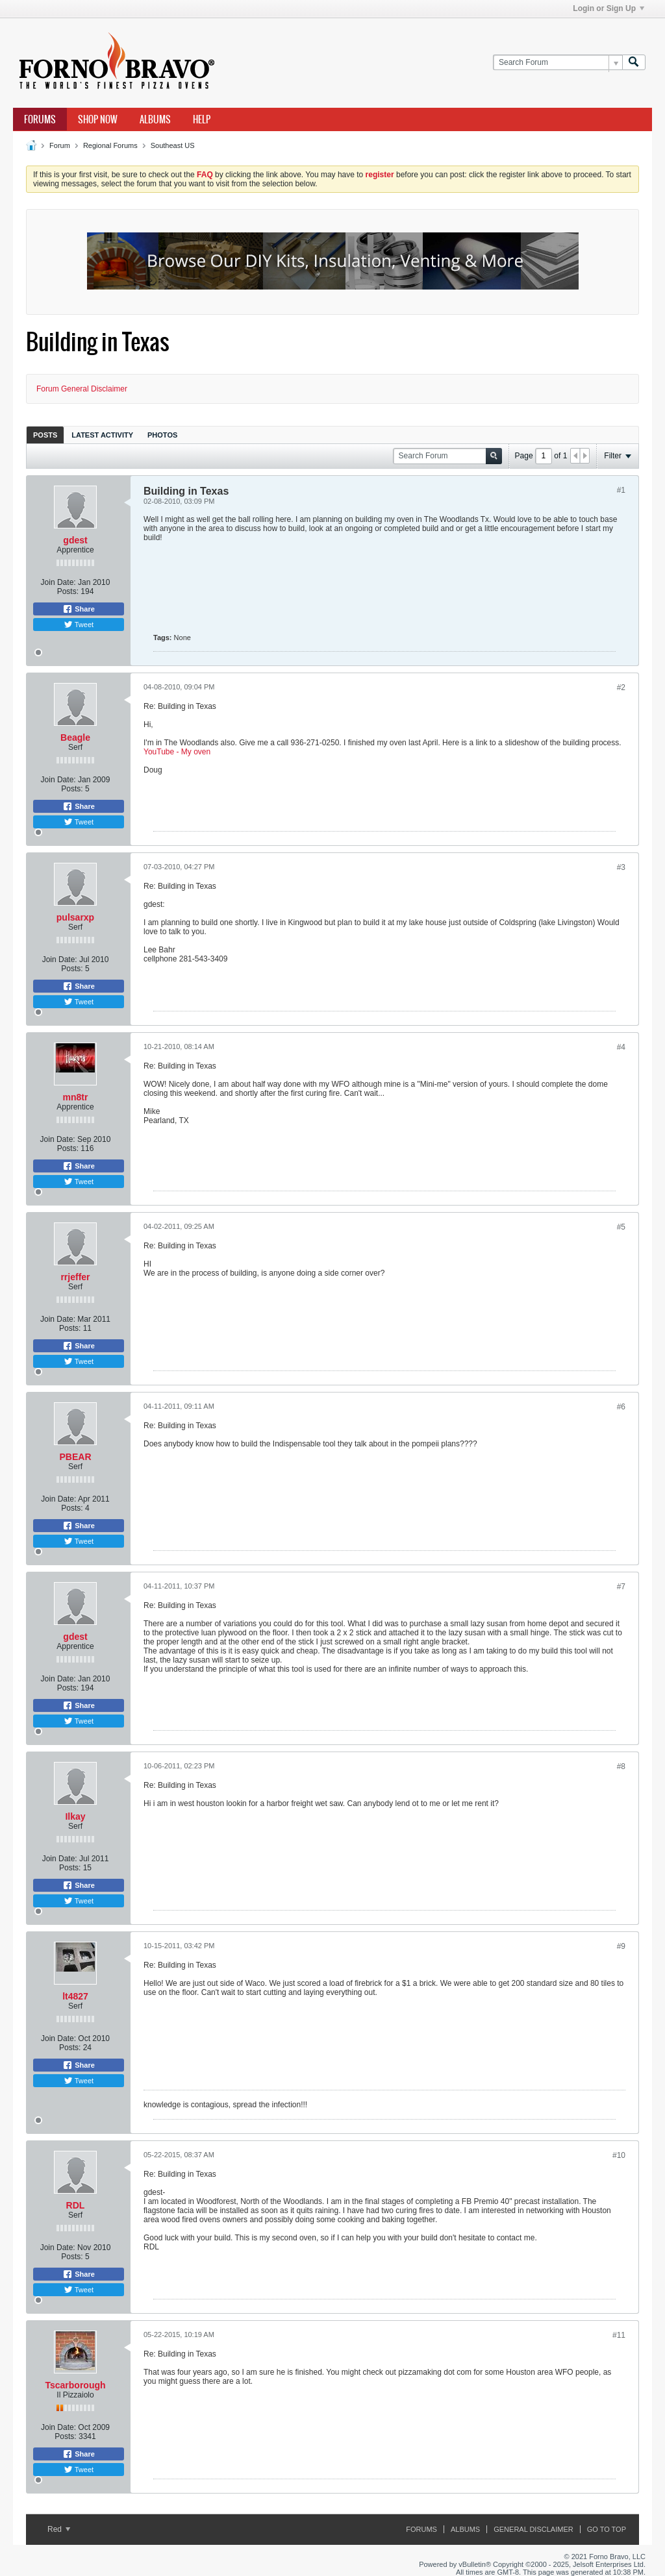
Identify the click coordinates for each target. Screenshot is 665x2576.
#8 (621, 1766)
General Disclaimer (533, 2529)
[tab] (45, 434)
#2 (621, 687)
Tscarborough (75, 2385)
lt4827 (75, 1996)
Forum (59, 145)
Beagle (75, 737)
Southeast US (173, 145)
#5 (621, 1227)
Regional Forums (110, 145)
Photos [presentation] (162, 435)
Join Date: (58, 582)
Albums (155, 119)
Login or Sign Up (608, 8)
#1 (621, 490)
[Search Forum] (557, 63)
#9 (621, 1946)
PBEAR (75, 1457)
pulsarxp (75, 917)
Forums (40, 119)
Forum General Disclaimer (81, 388)
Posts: (68, 591)
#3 (621, 867)
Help (201, 119)
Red (58, 2529)
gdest (75, 540)
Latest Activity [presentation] (102, 435)
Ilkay (75, 1816)
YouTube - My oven (177, 751)
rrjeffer (75, 1277)
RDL (75, 2205)
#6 (621, 1406)
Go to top (606, 2529)
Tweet (79, 624)
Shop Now (98, 119)
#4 (621, 1047)
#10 (618, 2155)
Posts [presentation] (45, 435)
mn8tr (75, 1097)
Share (78, 609)
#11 (618, 2335)
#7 (621, 1586)
